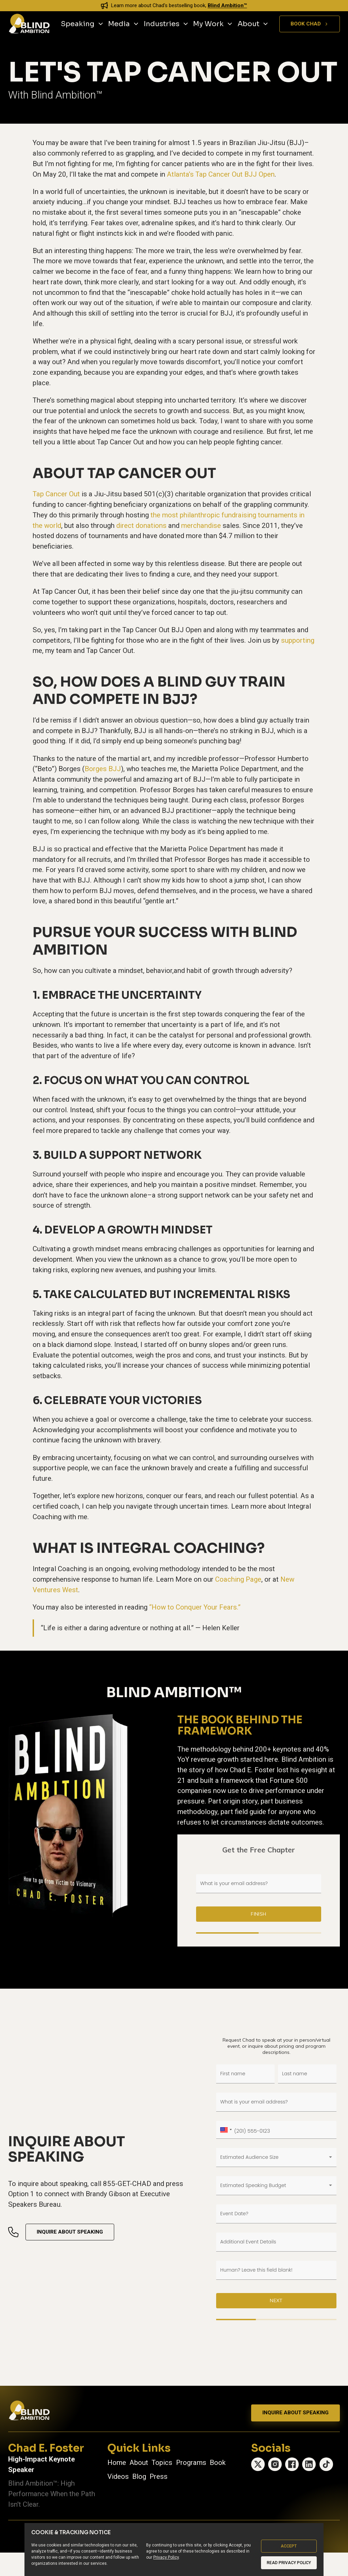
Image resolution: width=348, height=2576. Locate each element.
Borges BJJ (103, 769)
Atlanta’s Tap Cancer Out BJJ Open (221, 174)
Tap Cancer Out (56, 494)
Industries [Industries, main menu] (166, 23)
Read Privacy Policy (289, 2562)
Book (218, 2462)
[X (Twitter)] (258, 2464)
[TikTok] (326, 2464)
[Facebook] (292, 2464)
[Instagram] (275, 2464)
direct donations (141, 525)
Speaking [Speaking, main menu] (82, 23)
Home (116, 2462)
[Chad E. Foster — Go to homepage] (29, 2410)
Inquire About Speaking (70, 2232)
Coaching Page (238, 1579)
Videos (118, 2476)
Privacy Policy (166, 2557)
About (138, 2462)
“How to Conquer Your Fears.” (195, 1607)
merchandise (201, 525)
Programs (191, 2462)
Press (159, 2476)
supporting (297, 640)
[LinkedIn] (309, 2464)
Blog (139, 2476)
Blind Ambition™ (227, 5)
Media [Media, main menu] (123, 23)
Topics (162, 2462)
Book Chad (310, 24)
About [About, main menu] (253, 23)
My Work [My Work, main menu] (213, 23)
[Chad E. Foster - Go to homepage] (29, 24)
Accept (289, 2546)
